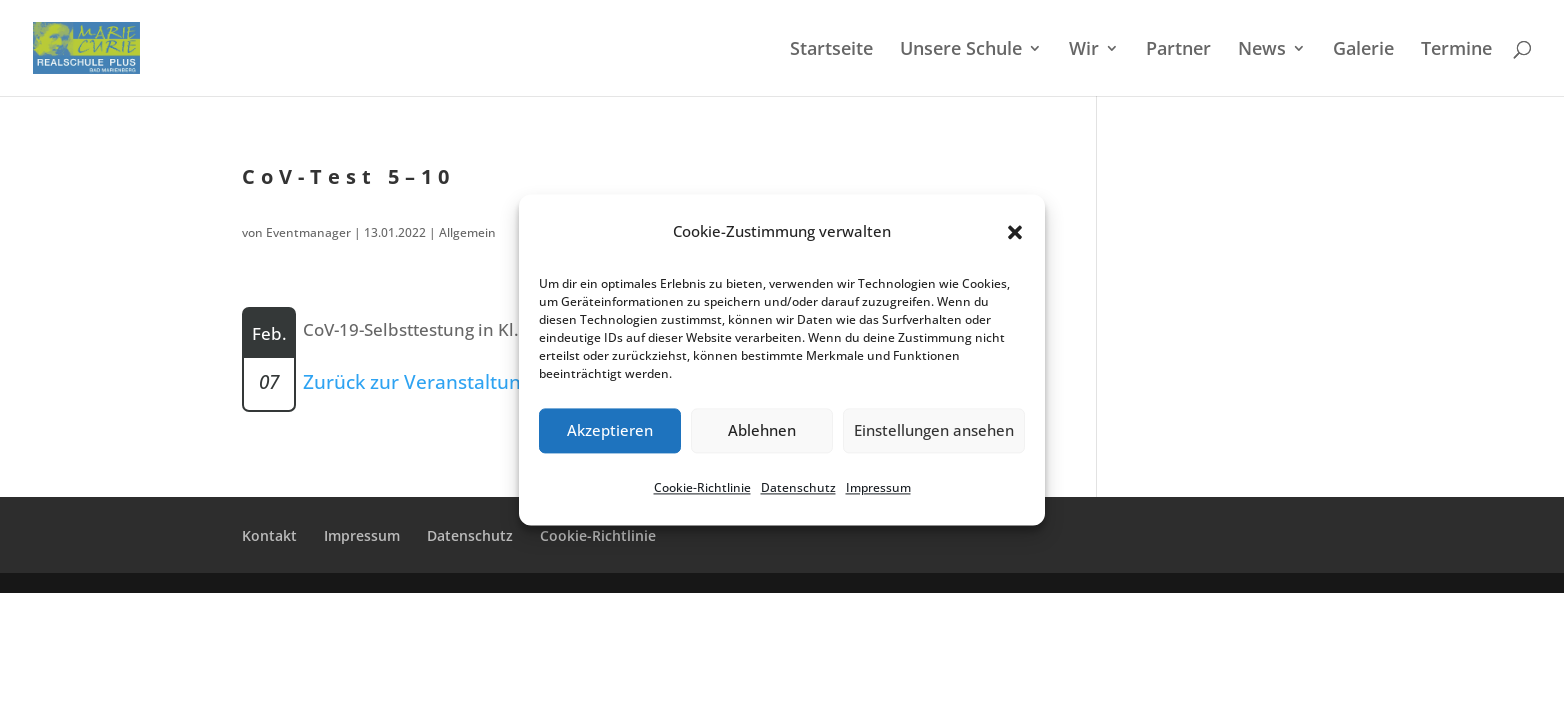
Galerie (1363, 50)
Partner (1178, 50)
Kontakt (269, 535)
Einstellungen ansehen (934, 431)
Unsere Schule (961, 50)
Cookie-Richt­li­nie (702, 487)
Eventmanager (308, 232)
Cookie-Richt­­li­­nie (598, 535)
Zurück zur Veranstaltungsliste (440, 382)
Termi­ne (1456, 50)
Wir (1084, 50)
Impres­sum (878, 487)
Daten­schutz (798, 487)
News (1262, 50)
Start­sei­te (831, 50)
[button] (1015, 232)
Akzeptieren (610, 431)
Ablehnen (762, 431)
